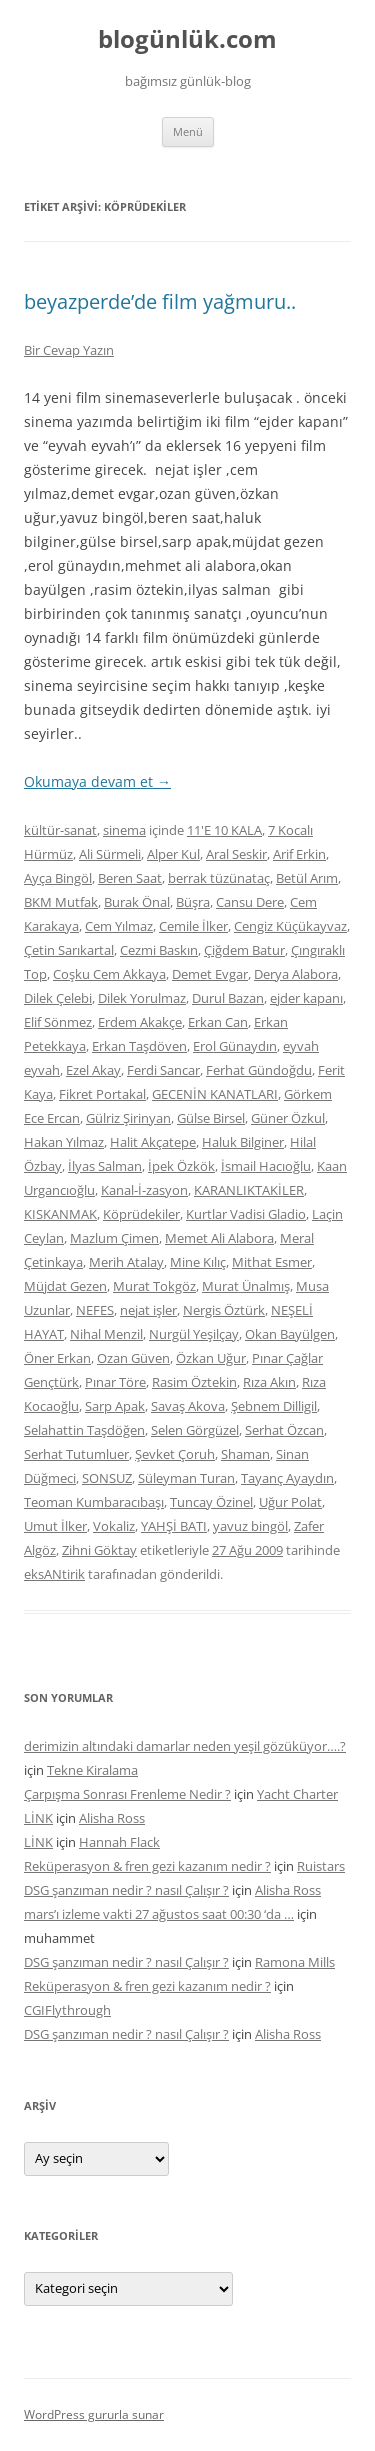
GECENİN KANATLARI (215, 1094)
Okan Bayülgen (290, 1334)
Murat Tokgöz (154, 1286)
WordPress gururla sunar (94, 2414)
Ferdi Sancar (163, 1070)
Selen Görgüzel (195, 1430)
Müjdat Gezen (65, 1286)
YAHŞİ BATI (174, 1526)
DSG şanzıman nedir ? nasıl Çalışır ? (126, 1890)
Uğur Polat (290, 1502)
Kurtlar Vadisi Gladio (246, 1214)
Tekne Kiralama (92, 1770)
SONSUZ (107, 1478)
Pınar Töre (115, 1382)
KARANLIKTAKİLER (249, 1190)
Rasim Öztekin (194, 1382)
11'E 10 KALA (224, 830)
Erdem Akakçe (140, 1022)
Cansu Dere (250, 902)
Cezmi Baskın (159, 950)
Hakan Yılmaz (64, 1142)
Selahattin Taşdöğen (84, 1430)
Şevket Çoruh (175, 1454)
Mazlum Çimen (114, 1238)
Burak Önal (137, 902)
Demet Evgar (210, 974)
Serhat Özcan (284, 1430)
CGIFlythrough (67, 2010)
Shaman (245, 1454)
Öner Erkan (57, 1358)
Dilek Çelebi (58, 998)
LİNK (38, 1818)
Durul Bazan (228, 998)
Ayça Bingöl (58, 878)
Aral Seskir (236, 854)
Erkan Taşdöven (139, 1046)
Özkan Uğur (211, 1358)
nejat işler (148, 1310)
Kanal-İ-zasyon (144, 1190)
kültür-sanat (60, 830)
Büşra (193, 902)
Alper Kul (173, 854)
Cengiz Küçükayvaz (290, 926)
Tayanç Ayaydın (287, 1478)
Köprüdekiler (141, 1214)
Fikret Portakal (102, 1094)
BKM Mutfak (61, 902)
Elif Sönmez (58, 1022)
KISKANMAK (60, 1214)
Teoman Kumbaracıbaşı (94, 1502)
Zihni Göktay (99, 1550)
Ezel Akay (93, 1070)
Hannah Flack (119, 1842)
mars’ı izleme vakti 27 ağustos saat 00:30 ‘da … (159, 1914)
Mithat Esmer (272, 1262)
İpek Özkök (181, 1166)
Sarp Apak (115, 1406)
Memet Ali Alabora (219, 1238)
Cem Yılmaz (119, 926)
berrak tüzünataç (219, 878)
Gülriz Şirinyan (128, 1118)
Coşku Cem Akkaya (109, 974)
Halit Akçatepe (153, 1142)
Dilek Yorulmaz (142, 998)
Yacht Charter (297, 1794)
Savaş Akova (188, 1406)
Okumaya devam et (97, 781)
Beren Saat (130, 878)
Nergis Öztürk (224, 1310)
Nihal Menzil (106, 1334)
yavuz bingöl (250, 1526)
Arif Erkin (299, 854)
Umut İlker (55, 1526)
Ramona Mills (295, 1962)
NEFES (95, 1310)
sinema (124, 830)
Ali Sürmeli (110, 854)
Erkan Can (218, 1022)
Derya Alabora (296, 974)
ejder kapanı (306, 998)
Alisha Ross (112, 1818)
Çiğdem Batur (244, 950)
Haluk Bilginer (243, 1142)
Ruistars (321, 1866)
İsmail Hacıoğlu (266, 1166)
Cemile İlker (193, 926)
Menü (188, 131)
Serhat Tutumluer (76, 1454)
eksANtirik (54, 1574)
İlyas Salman (105, 1166)
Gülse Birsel (211, 1118)
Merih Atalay (126, 1262)
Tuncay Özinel (211, 1502)
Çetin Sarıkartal (69, 950)
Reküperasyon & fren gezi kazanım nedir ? (147, 1866)
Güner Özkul (288, 1118)
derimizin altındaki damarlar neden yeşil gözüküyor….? (185, 1746)
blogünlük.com (187, 39)
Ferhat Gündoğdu (259, 1070)
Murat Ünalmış (246, 1286)
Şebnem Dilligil (274, 1406)
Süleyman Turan (186, 1478)
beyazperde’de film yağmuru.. (160, 301)
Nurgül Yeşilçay (194, 1334)
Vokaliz (114, 1526)
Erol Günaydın (235, 1046)
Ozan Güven (133, 1358)
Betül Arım (307, 878)
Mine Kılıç (198, 1262)
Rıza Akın (269, 1382)
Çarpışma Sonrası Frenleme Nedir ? (127, 1794)
